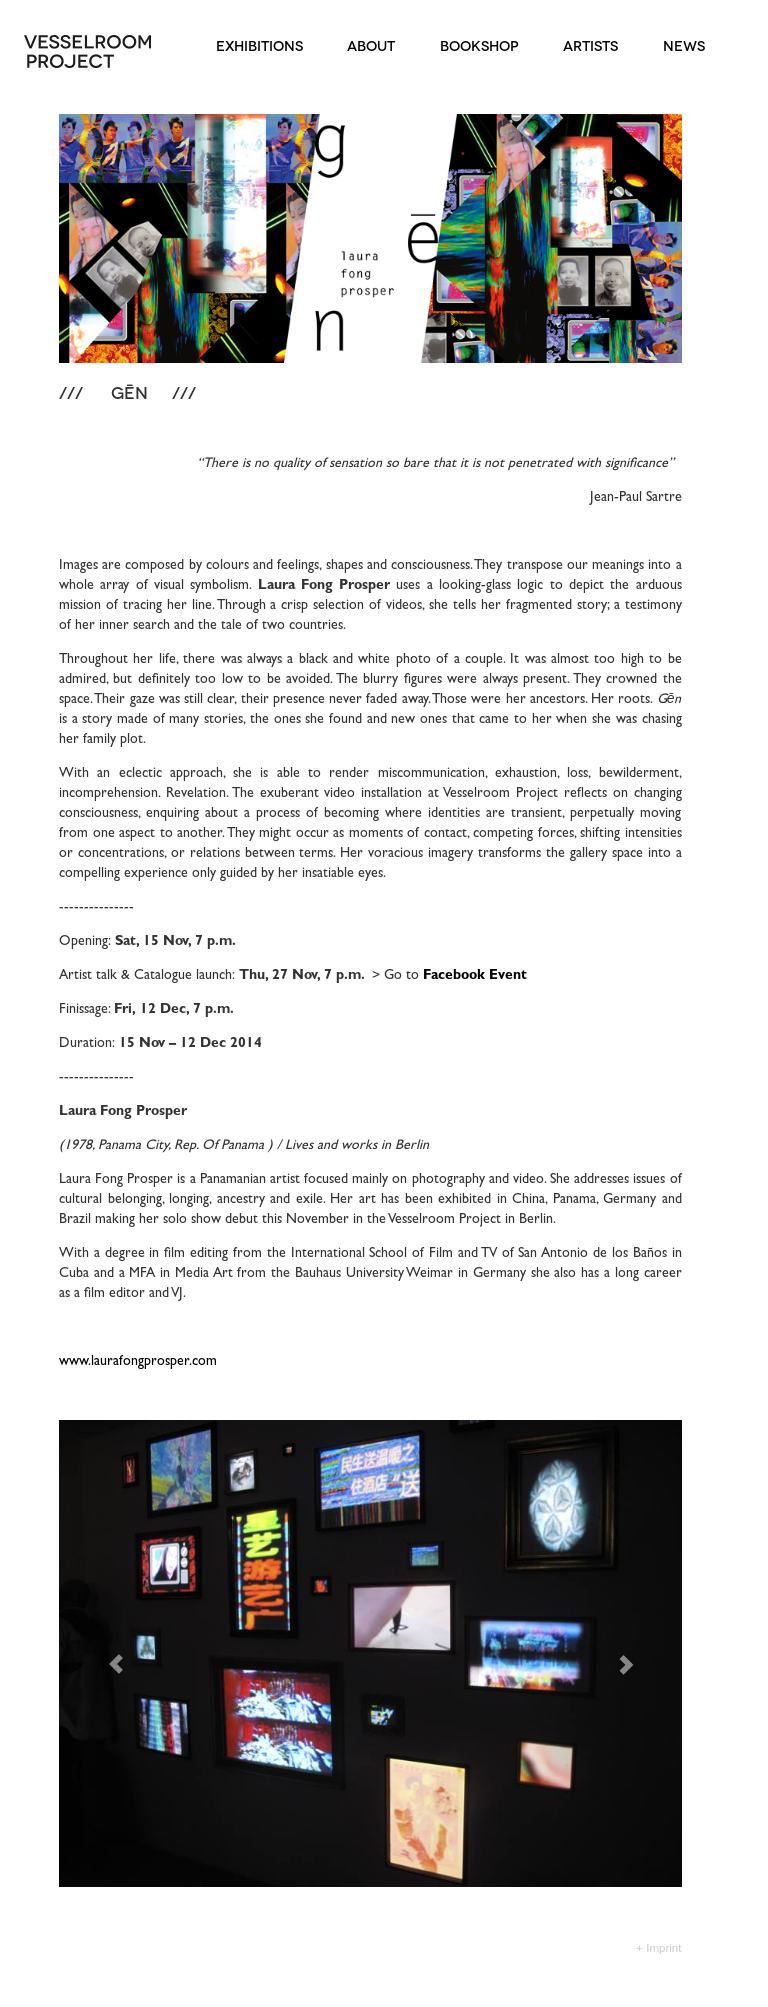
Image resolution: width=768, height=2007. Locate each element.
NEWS (680, 44)
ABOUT (368, 44)
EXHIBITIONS (256, 44)
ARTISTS (587, 44)
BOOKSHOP (476, 44)
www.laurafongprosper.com (138, 1362)
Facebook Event (475, 976)
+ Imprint (658, 1948)
